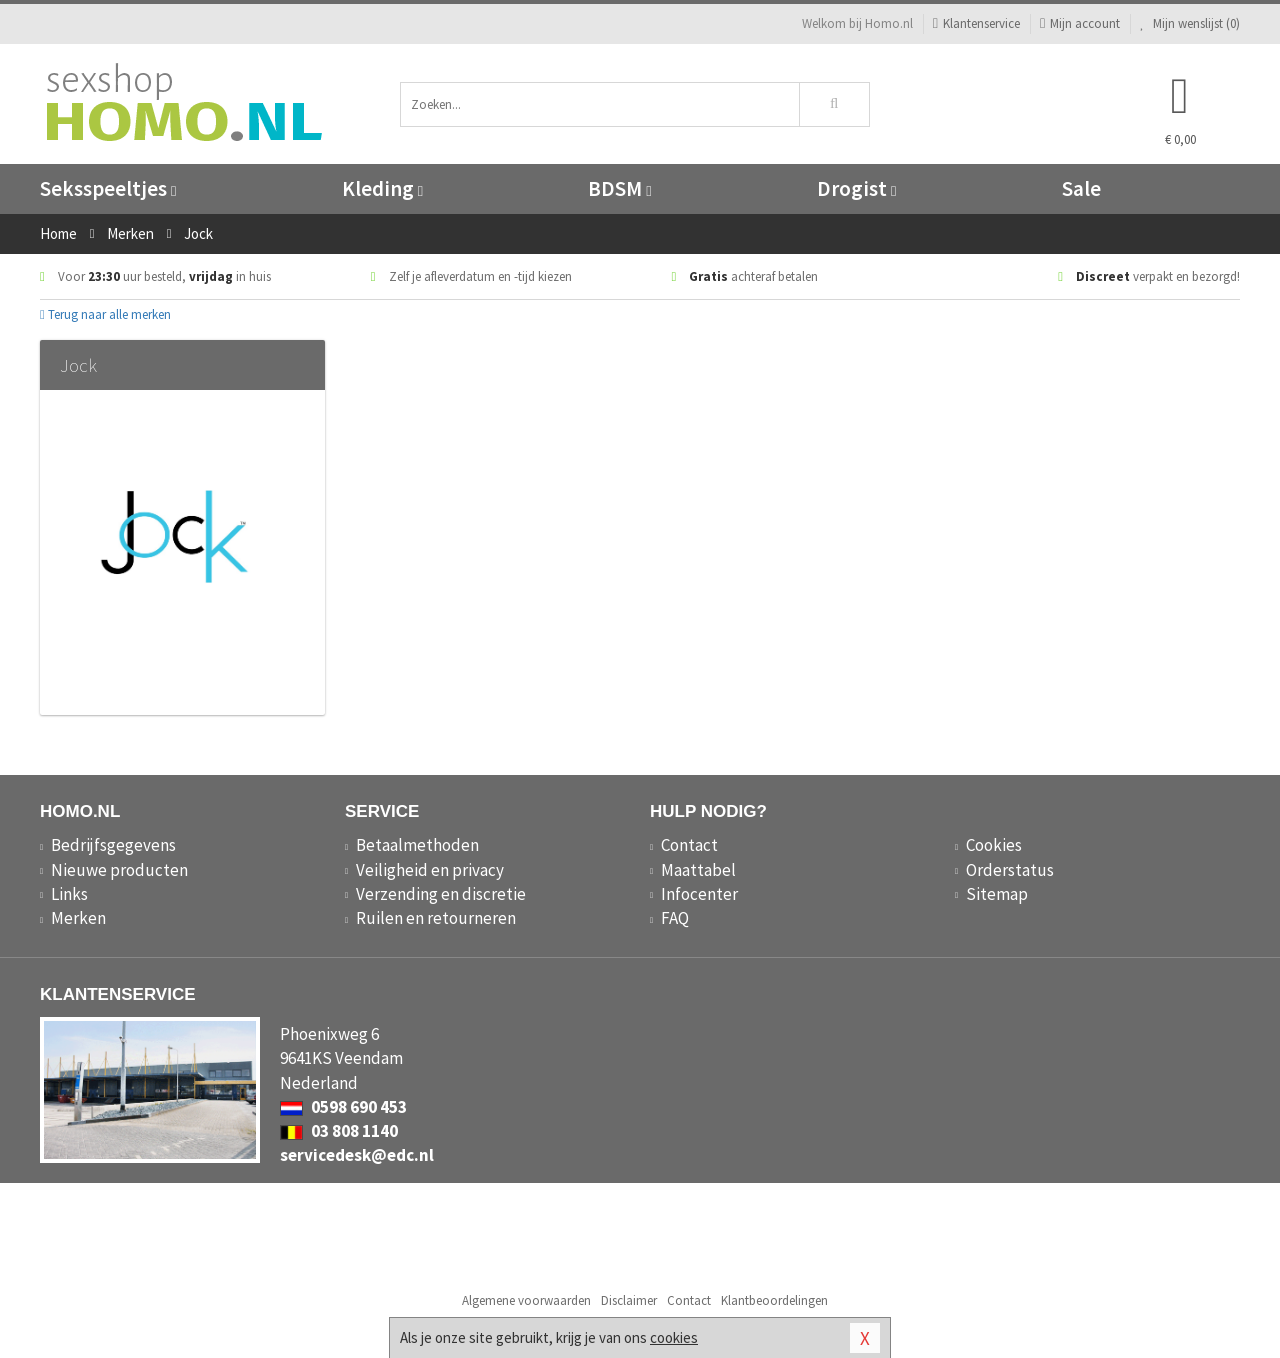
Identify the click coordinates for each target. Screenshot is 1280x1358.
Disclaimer (629, 1300)
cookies (674, 1337)
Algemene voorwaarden (526, 1300)
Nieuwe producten (119, 870)
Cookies (994, 845)
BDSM (619, 188)
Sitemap (997, 894)
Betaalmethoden (417, 845)
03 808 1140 (339, 1131)
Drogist (856, 188)
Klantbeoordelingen (774, 1300)
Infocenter (699, 894)
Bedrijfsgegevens (113, 845)
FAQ (675, 918)
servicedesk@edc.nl (357, 1155)
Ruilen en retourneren (436, 918)
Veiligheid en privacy (430, 870)
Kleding (382, 188)
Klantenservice (976, 23)
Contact (689, 845)
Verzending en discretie (441, 894)
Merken (78, 918)
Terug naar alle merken (105, 314)
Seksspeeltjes (108, 188)
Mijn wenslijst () (1190, 23)
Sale (1081, 188)
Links (69, 894)
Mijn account (1080, 23)
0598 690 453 (343, 1107)
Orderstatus (1010, 870)
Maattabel (698, 870)
